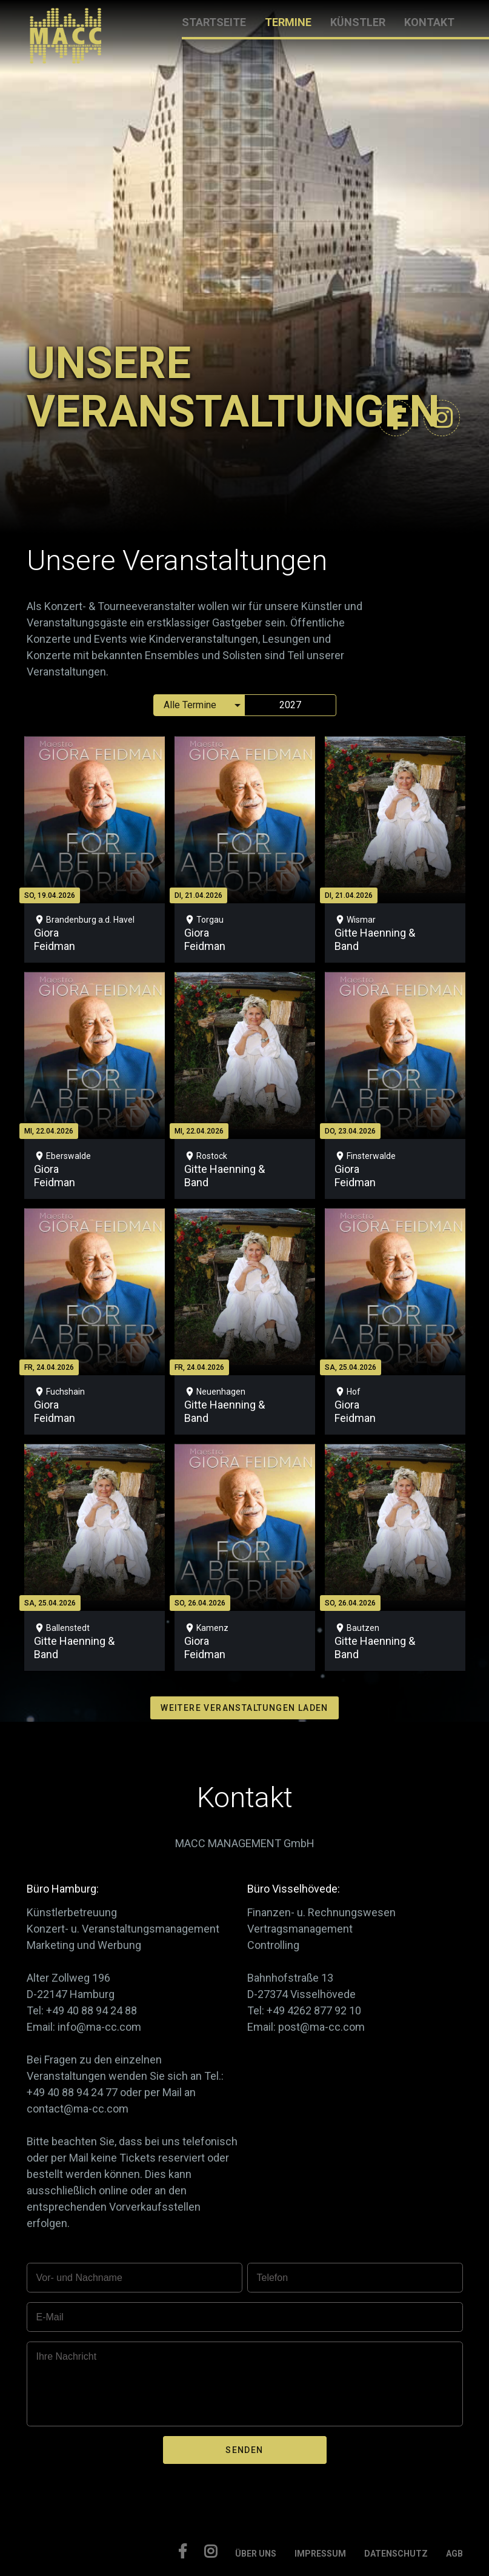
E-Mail (50, 2317)
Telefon (272, 2277)
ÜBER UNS (255, 2553)
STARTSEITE (214, 22)
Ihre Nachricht (66, 2356)
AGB (454, 2553)
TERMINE (288, 22)
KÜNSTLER (357, 22)
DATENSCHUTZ (396, 2553)
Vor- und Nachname (79, 2277)
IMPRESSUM (320, 2553)
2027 (290, 705)
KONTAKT (429, 22)
